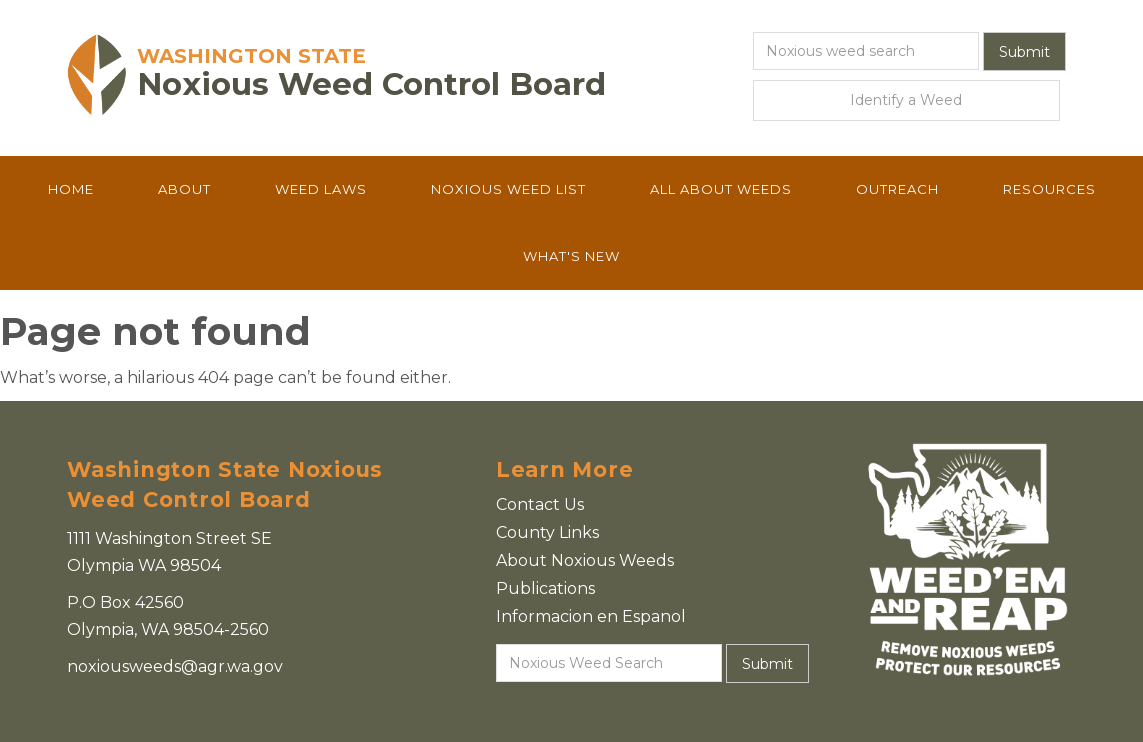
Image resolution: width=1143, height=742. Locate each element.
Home (71, 189)
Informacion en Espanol (591, 616)
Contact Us (540, 504)
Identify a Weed (906, 100)
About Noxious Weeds (585, 560)
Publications (545, 588)
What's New (571, 256)
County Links (547, 532)
